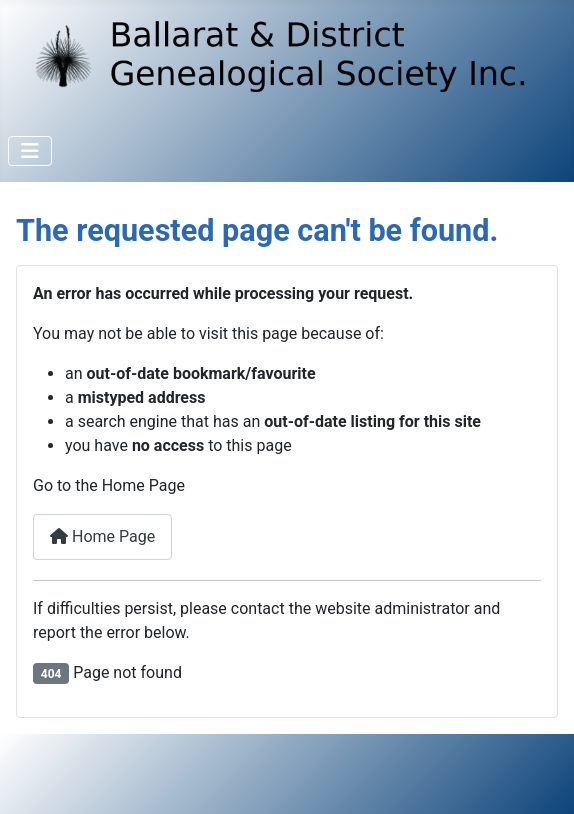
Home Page (102, 536)
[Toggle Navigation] (30, 151)
